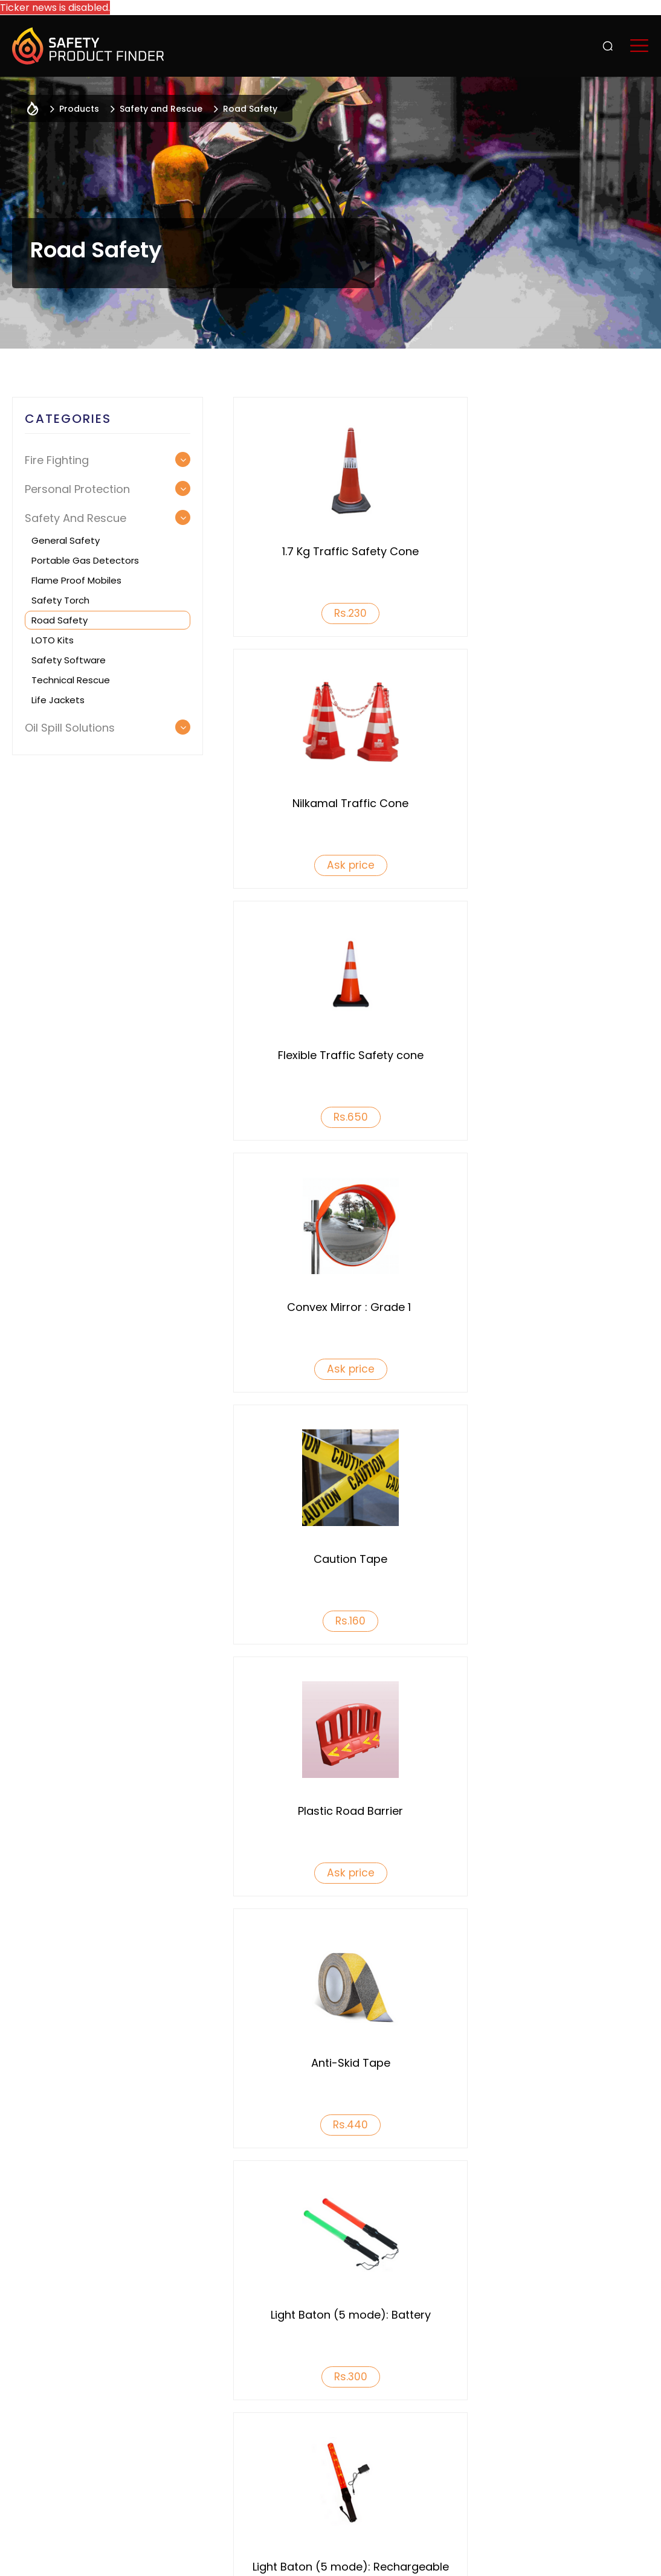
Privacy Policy (206, 2556)
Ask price (548, 613)
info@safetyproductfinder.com (398, 2491)
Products (505, 2330)
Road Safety (59, 620)
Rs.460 (334, 1621)
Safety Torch (60, 600)
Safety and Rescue (161, 109)
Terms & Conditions (301, 2556)
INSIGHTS (591, 2366)
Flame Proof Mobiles (76, 580)
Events (587, 2330)
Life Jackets (58, 700)
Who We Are (210, 2330)
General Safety (65, 540)
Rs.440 (334, 1369)
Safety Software (68, 660)
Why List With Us (368, 2330)
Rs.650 (334, 865)
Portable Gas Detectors (85, 560)
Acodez (631, 2556)
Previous (20, 1965)
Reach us (592, 2403)
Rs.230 (334, 613)
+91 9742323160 (258, 2491)
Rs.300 (548, 1369)
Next (641, 1965)
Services (501, 2366)
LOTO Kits (52, 640)
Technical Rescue (70, 680)
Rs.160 (334, 1117)
